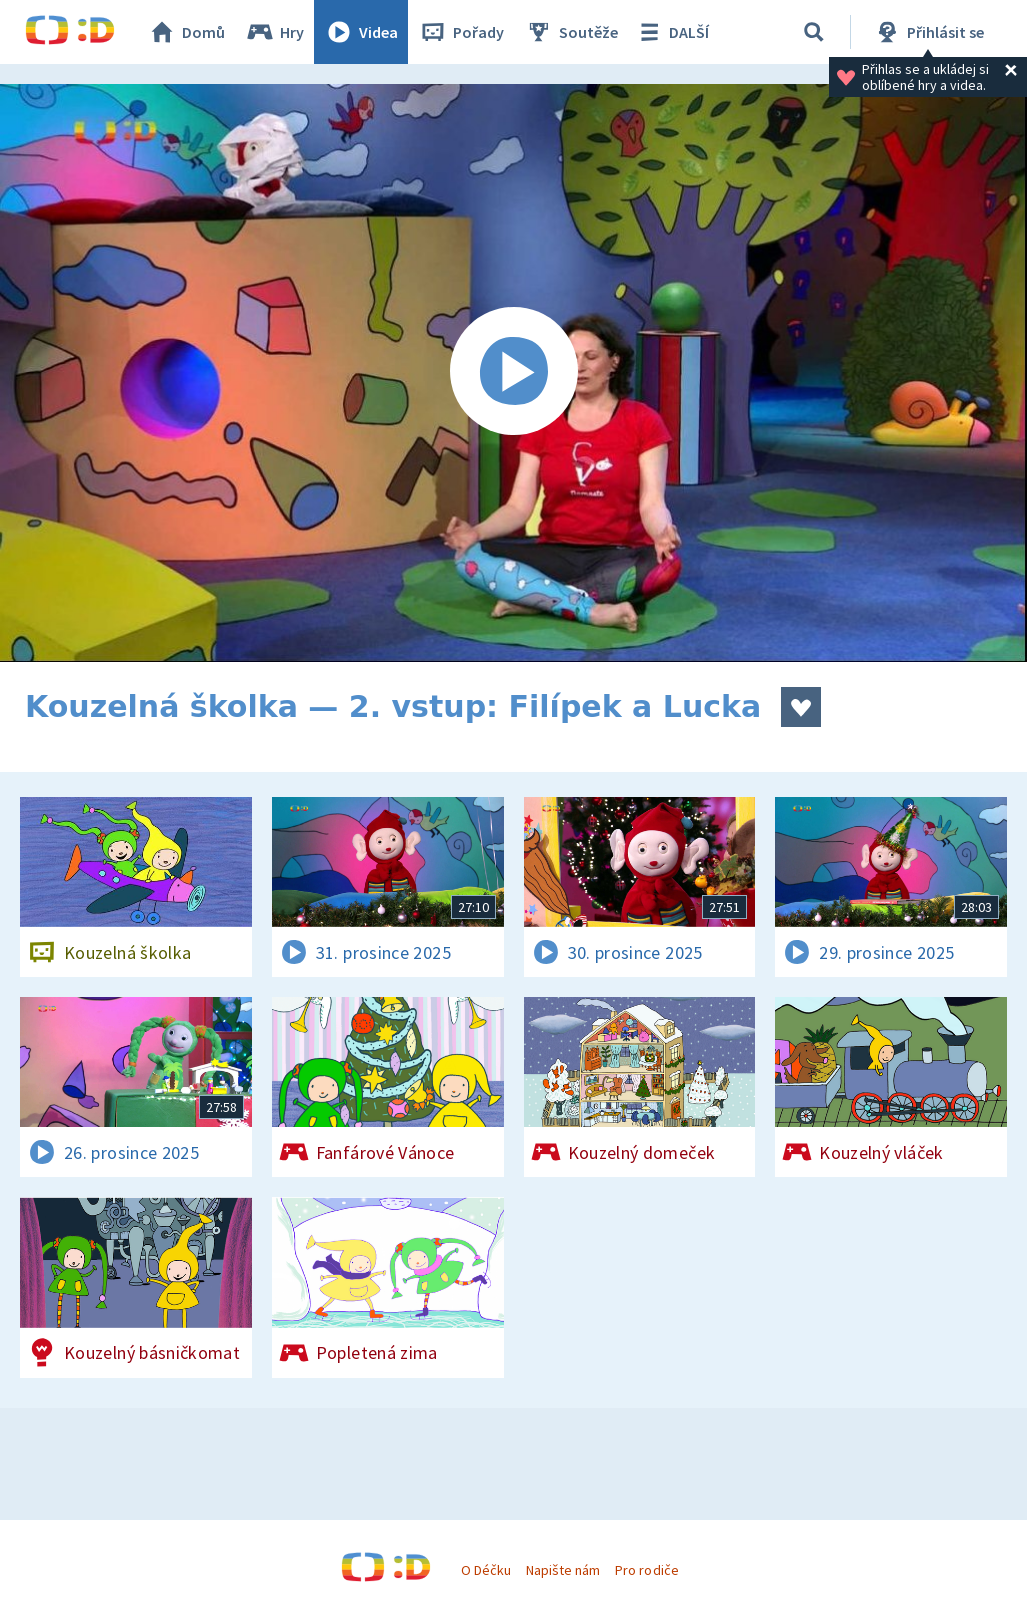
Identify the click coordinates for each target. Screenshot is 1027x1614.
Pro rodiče (646, 1570)
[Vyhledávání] (814, 32)
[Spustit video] (513, 373)
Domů (186, 32)
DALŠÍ (671, 32)
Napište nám (563, 1570)
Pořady (461, 32)
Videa (361, 32)
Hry (274, 32)
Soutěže (571, 32)
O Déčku (486, 1570)
